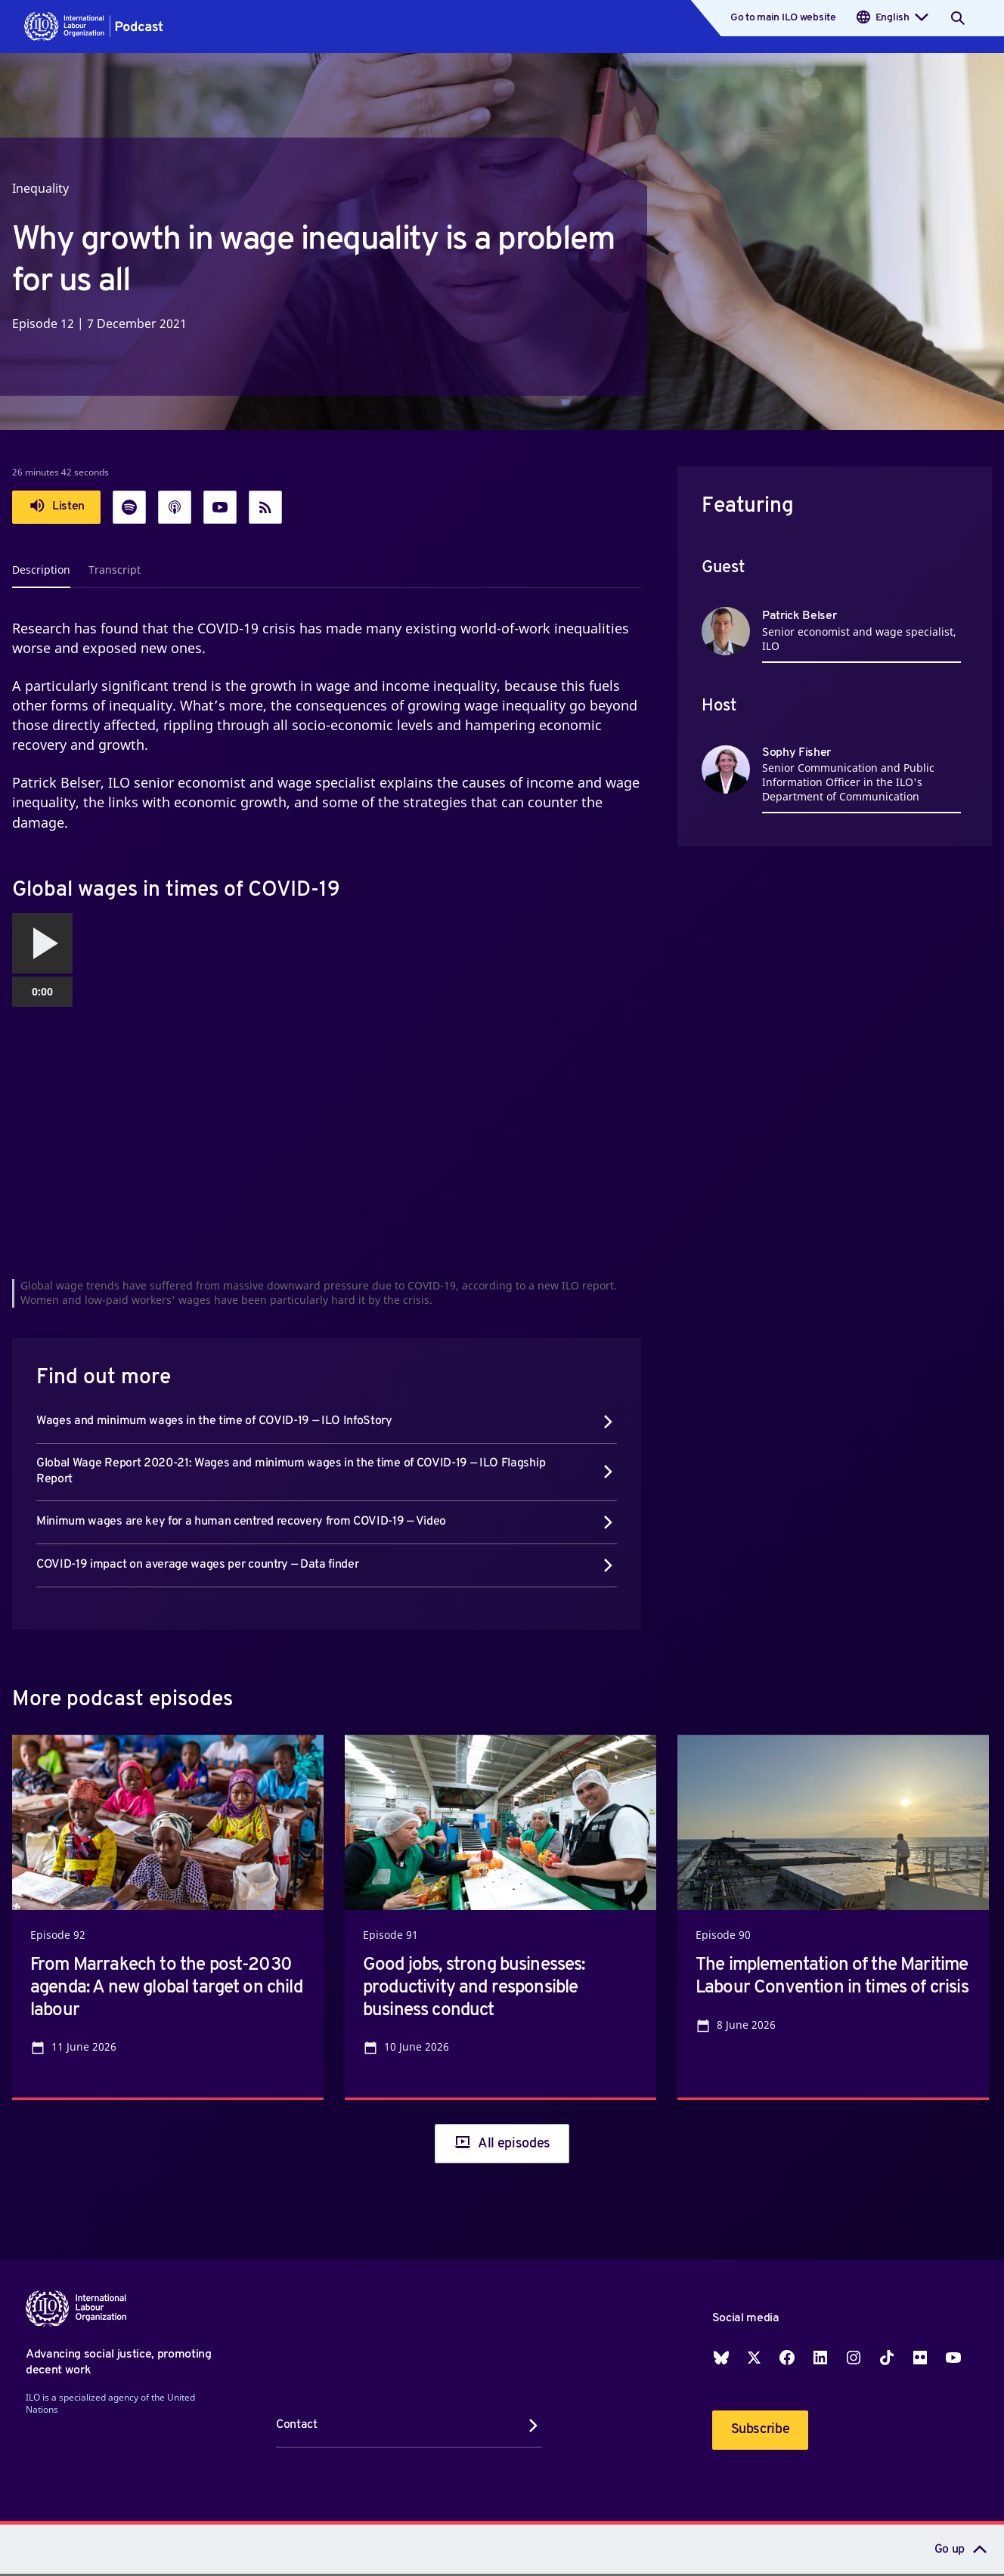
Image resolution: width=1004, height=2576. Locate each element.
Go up (949, 2549)
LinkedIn (820, 2357)
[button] (94, 26)
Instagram (853, 2357)
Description (41, 569)
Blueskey (721, 2357)
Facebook (787, 2357)
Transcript (114, 569)
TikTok (887, 2357)
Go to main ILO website (783, 17)
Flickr (920, 2357)
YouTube (953, 2357)
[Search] (958, 18)
